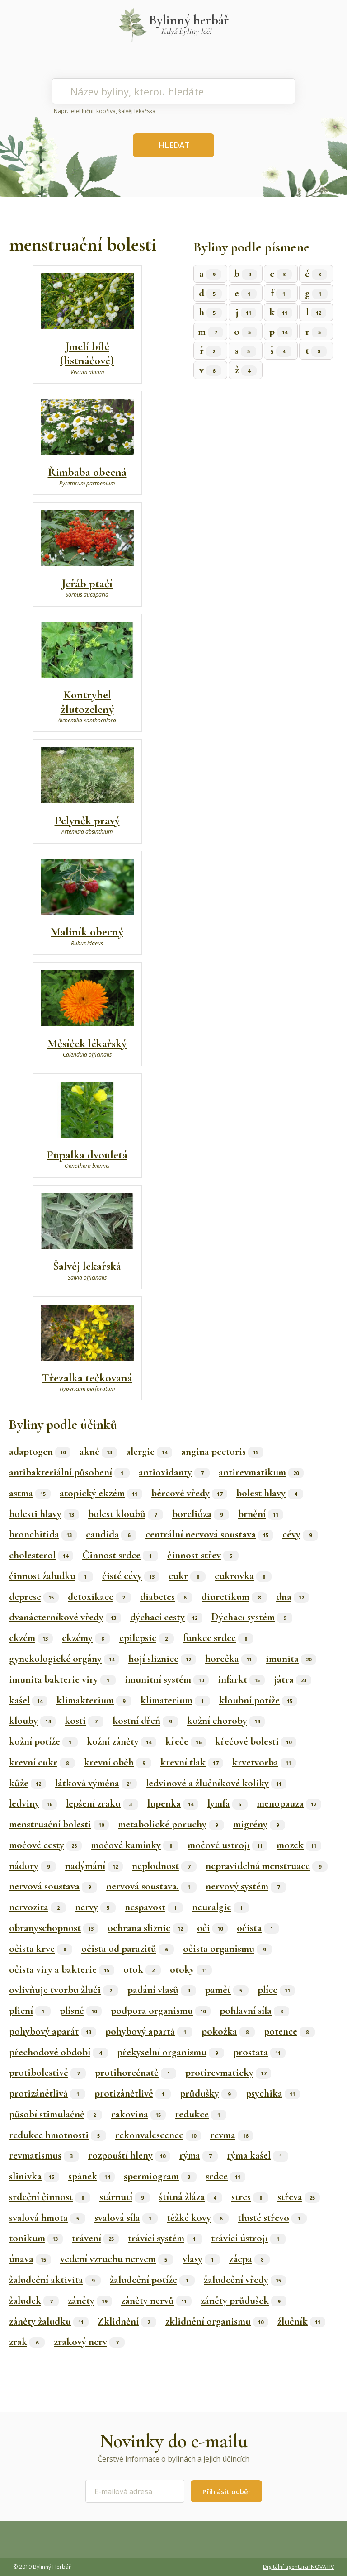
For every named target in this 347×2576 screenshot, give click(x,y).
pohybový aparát (52, 2031)
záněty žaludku (49, 2321)
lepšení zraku (102, 1803)
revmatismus (44, 2155)
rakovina (138, 2114)
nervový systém (246, 1886)
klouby (32, 1720)
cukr (187, 1576)
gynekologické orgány (64, 1658)
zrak (27, 2341)
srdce (225, 2176)
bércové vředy (189, 1493)
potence (289, 2031)
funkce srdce (218, 1638)
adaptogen (39, 1451)
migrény (259, 1824)
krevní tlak (191, 1762)
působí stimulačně (55, 2114)
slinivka (34, 2176)
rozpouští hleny (129, 2155)
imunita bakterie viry (62, 1679)
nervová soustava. (151, 1886)
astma (30, 1493)
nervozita (37, 1907)
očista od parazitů (127, 1948)
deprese (34, 1596)
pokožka (228, 2031)
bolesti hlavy (44, 1514)
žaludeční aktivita (55, 2279)
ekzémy (86, 1638)
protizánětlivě (132, 2093)
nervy (95, 1907)
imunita (291, 1658)
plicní (30, 2010)
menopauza (289, 1803)
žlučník (301, 2321)
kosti (84, 1720)
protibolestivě (47, 2072)
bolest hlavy (269, 1493)
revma (231, 2135)
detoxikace (99, 1596)
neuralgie (220, 1907)
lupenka (172, 1803)
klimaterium (175, 1700)
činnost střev (203, 1555)
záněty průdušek (243, 2300)
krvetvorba (264, 1762)
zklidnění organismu (216, 2321)
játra (292, 1679)
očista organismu (227, 1948)
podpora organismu (161, 2010)
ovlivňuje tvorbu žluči (63, 1989)
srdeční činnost (49, 2197)
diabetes (166, 1596)
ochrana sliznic (148, 1927)
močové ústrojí (227, 1845)
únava (30, 2259)
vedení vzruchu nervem (117, 2259)
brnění (260, 1514)
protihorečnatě (135, 2072)
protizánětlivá (47, 2093)
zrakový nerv (89, 2341)
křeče (185, 1741)
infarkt (241, 1679)
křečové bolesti (255, 1741)
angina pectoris (222, 1451)
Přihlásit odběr (226, 2491)
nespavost (154, 1907)
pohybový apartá (148, 2031)
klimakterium (93, 1700)
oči (212, 1927)
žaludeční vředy (245, 2279)
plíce (276, 1989)
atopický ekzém (101, 1493)
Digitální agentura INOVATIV (298, 2567)
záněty (90, 2300)
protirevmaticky (228, 2072)
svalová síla (126, 2217)
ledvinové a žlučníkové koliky (216, 1783)
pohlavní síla (254, 2010)
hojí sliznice (162, 1658)
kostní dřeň (145, 1720)
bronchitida (43, 1534)
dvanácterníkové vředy (65, 1617)
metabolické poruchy (171, 1824)
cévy (300, 1534)
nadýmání (94, 1866)
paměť (227, 1989)
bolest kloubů (125, 1514)
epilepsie (146, 1638)
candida (111, 1534)
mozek (299, 1845)
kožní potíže (43, 1741)
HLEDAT (173, 145)
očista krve (40, 1948)
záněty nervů (156, 2300)
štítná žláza (190, 2197)
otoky (191, 1969)
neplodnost (164, 1866)
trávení (95, 2238)
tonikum (36, 2238)
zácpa (249, 2259)
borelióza (200, 1514)
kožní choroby (226, 1720)
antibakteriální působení (69, 1472)
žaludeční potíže (152, 2279)
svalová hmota (47, 2217)
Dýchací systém (251, 1617)
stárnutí (124, 2197)
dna (292, 1596)
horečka (231, 1658)
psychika (273, 2093)
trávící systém (165, 2238)
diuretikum (234, 1596)
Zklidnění (127, 2321)
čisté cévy (130, 1576)
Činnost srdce (120, 1555)
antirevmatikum (261, 1472)
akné (98, 1451)
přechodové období (58, 2052)
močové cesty (45, 1845)
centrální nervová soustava (209, 1534)
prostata (259, 2052)
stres (249, 2197)
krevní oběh (117, 1762)
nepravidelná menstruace (267, 1866)
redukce (200, 2114)
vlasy (201, 2259)
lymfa (227, 1803)
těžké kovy (198, 2217)
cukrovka (243, 1576)
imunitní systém (167, 1679)
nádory (32, 1866)
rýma (198, 2155)
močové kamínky (134, 1845)
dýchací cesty (166, 1617)
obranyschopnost (53, 1927)
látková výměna (96, 1783)
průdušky (208, 2093)
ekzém (31, 1638)
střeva (298, 2197)
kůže (27, 1783)
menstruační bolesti (59, 1824)
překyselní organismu (170, 2052)
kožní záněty (121, 1741)
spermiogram (160, 2176)
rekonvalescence (158, 2135)
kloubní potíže (258, 1700)
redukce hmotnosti (57, 2135)
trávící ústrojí (248, 2238)
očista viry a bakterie (61, 1969)
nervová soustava (53, 1886)
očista (258, 1927)
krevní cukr (42, 1762)
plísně (81, 2010)
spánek (91, 2176)
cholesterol (41, 1555)
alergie (149, 1451)
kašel (28, 1700)
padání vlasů (161, 1989)
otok (142, 1969)
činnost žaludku (51, 1576)
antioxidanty (174, 1472)
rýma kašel (257, 2155)
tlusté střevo (272, 2217)
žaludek (34, 2300)
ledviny (33, 1803)
